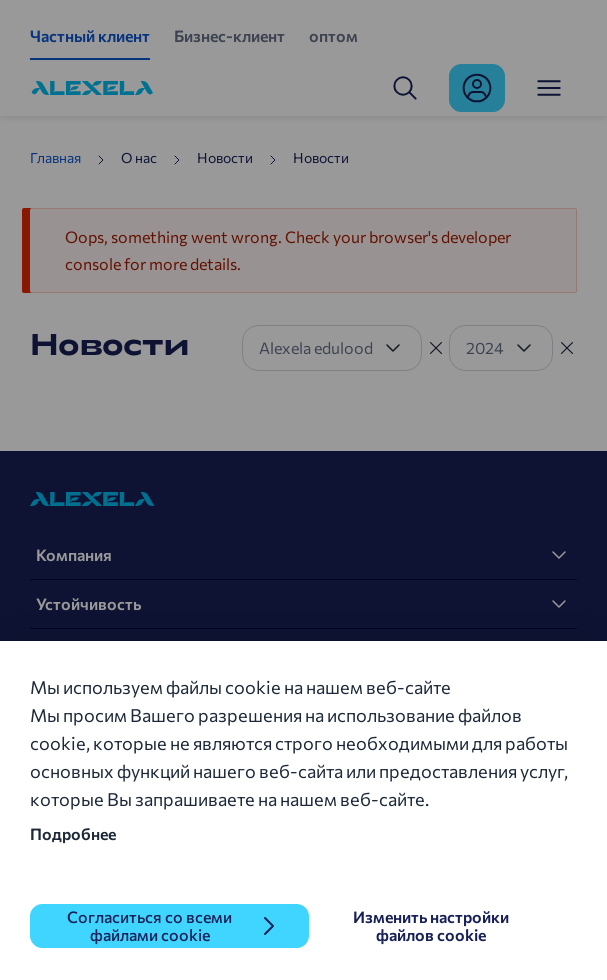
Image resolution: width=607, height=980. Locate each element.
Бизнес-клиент (229, 35)
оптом (333, 35)
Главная (55, 157)
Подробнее (73, 833)
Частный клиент (90, 35)
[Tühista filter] (436, 348)
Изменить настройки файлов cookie (431, 925)
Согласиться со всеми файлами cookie (149, 925)
